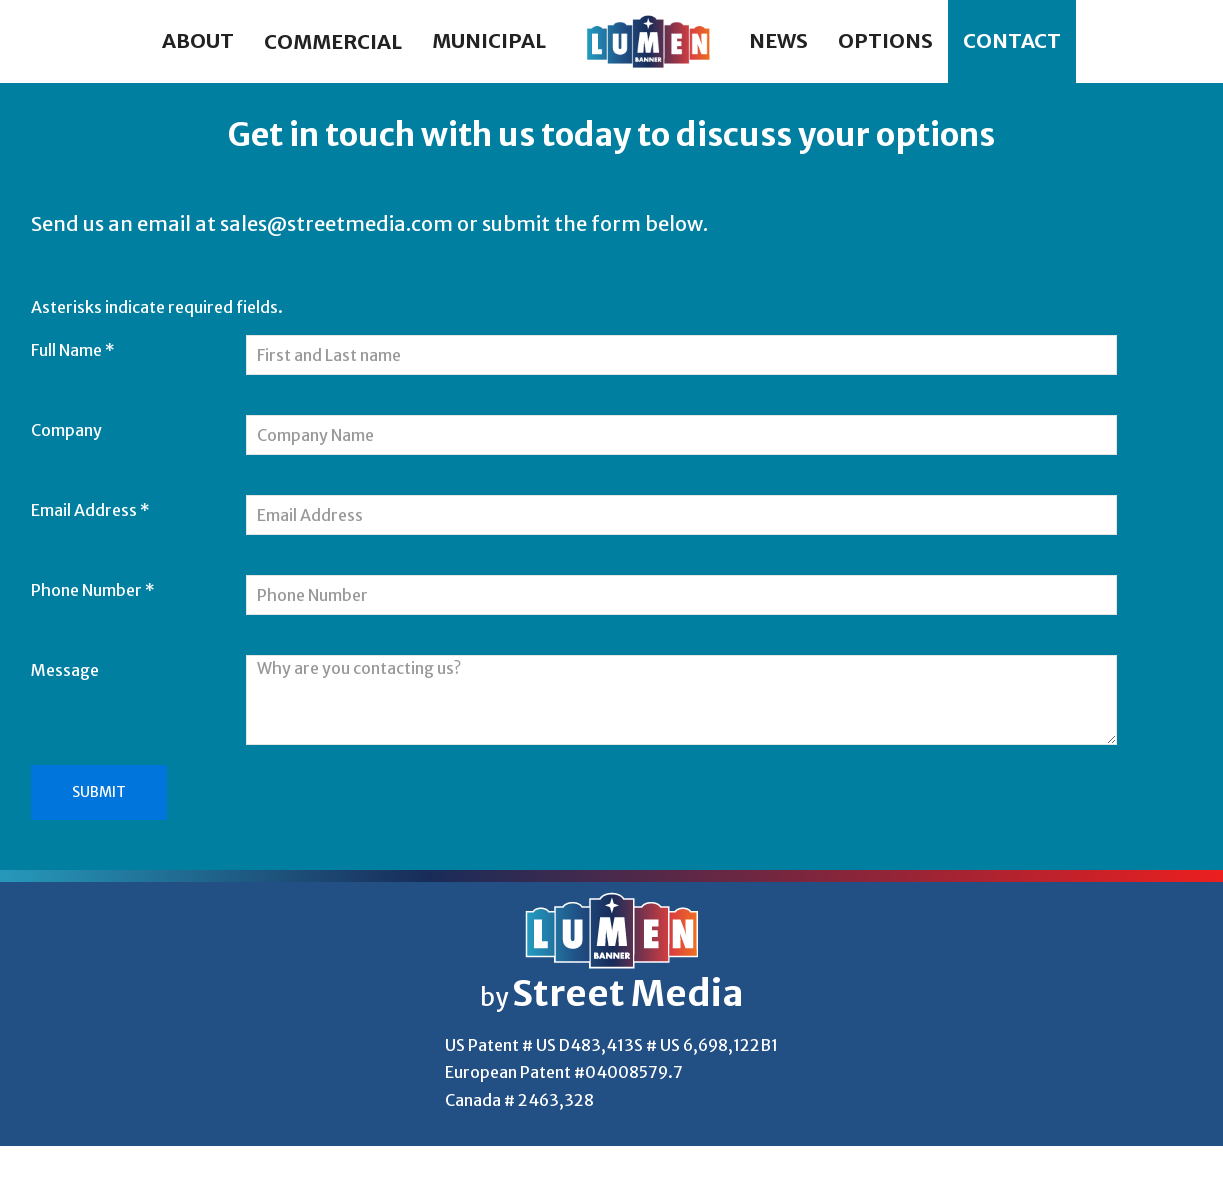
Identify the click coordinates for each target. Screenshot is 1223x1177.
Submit (99, 792)
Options (885, 40)
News (778, 40)
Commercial (333, 41)
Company (66, 430)
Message (65, 670)
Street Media (628, 993)
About (198, 40)
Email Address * (90, 510)
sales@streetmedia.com (336, 223)
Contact (1012, 40)
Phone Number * (93, 590)
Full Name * (73, 350)
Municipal (489, 40)
